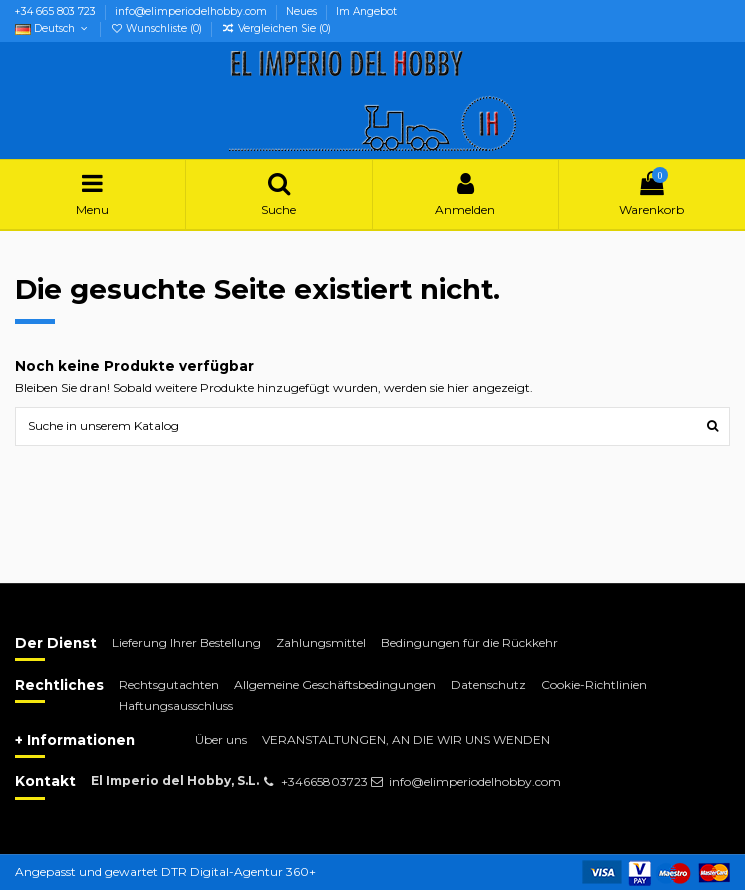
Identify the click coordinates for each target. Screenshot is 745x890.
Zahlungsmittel (321, 642)
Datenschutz (488, 684)
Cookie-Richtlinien (594, 684)
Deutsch (53, 28)
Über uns (221, 739)
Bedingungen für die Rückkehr (469, 642)
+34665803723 (324, 781)
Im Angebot (366, 11)
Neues (303, 11)
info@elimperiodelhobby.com (192, 11)
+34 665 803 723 (57, 11)
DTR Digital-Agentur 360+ (238, 871)
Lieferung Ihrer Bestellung (186, 642)
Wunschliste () (157, 28)
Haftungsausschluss (176, 705)
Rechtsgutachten (169, 684)
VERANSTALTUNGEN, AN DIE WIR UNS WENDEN (406, 739)
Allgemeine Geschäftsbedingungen (335, 684)
